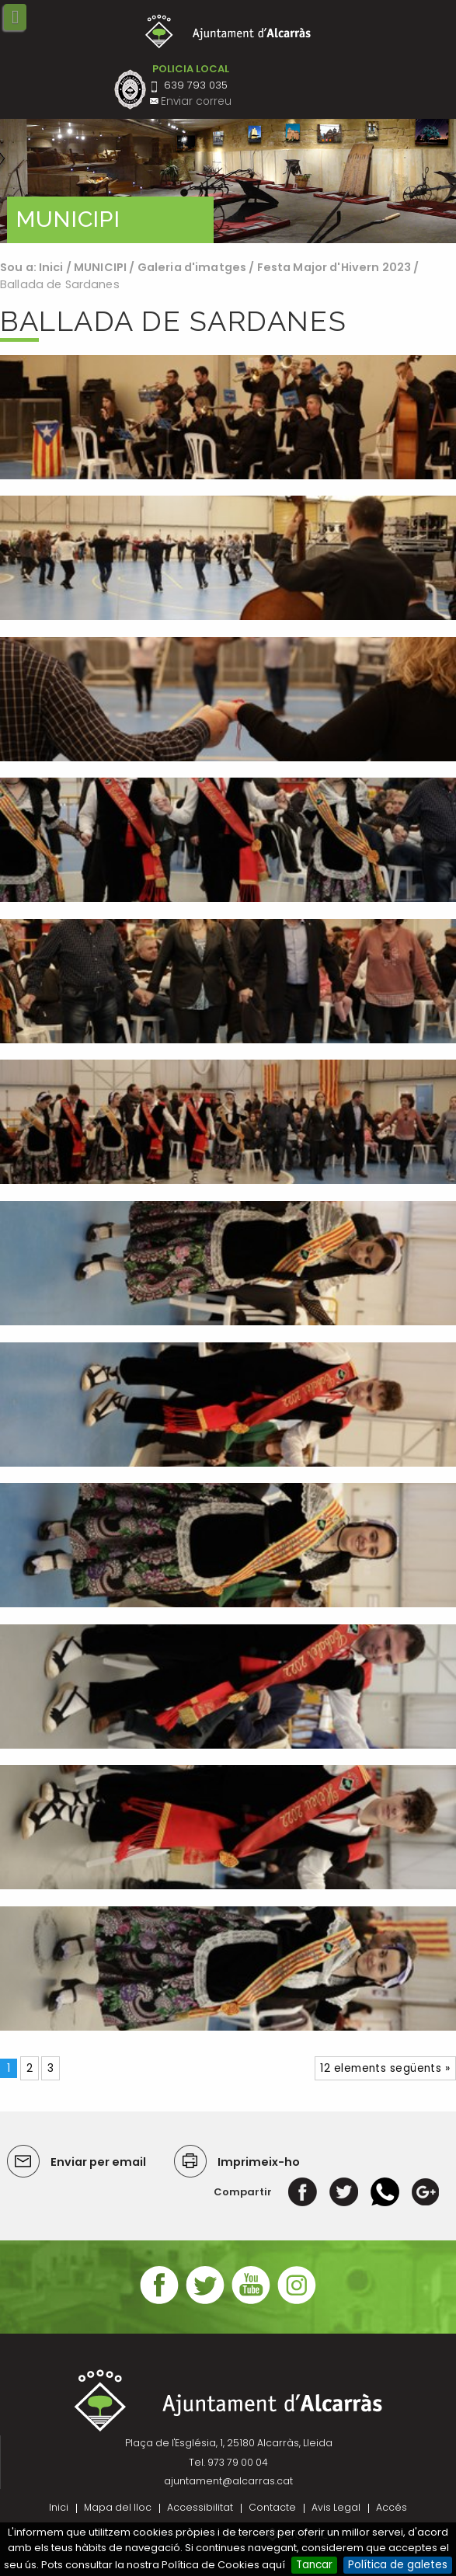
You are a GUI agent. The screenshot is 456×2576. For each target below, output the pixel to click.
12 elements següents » (385, 2068)
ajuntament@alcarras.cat (228, 2480)
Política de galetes (397, 2564)
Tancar (314, 2564)
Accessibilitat (200, 2507)
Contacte (272, 2507)
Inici (51, 267)
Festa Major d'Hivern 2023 (334, 267)
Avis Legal (336, 2507)
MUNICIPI (100, 267)
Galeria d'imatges (191, 267)
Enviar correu (196, 101)
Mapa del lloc (117, 2507)
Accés (391, 2507)
